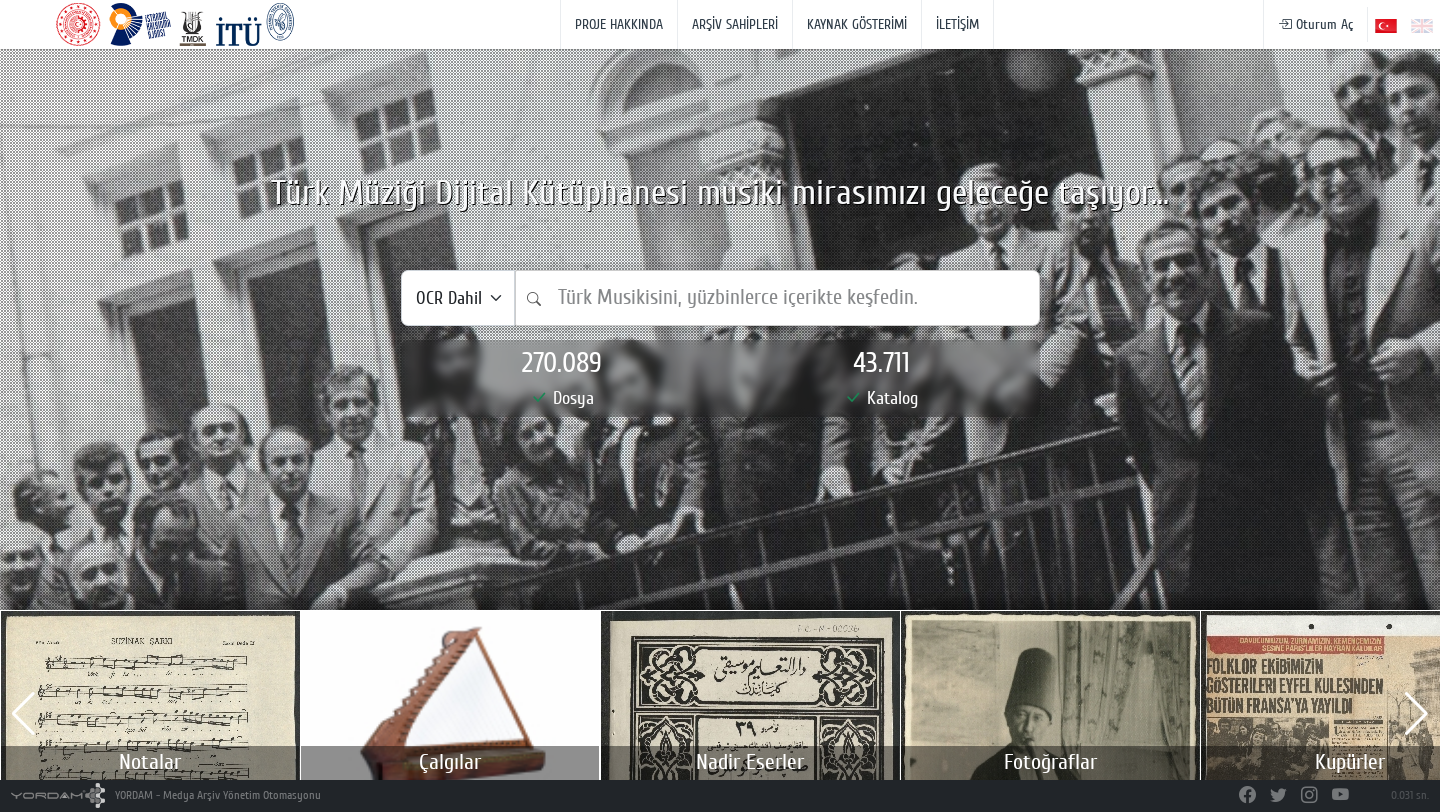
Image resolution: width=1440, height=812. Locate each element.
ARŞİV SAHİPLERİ (735, 24)
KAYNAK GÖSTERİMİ (857, 24)
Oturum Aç (1315, 24)
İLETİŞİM (957, 24)
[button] (23, 714)
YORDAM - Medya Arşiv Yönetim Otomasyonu (166, 795)
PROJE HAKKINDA (619, 24)
